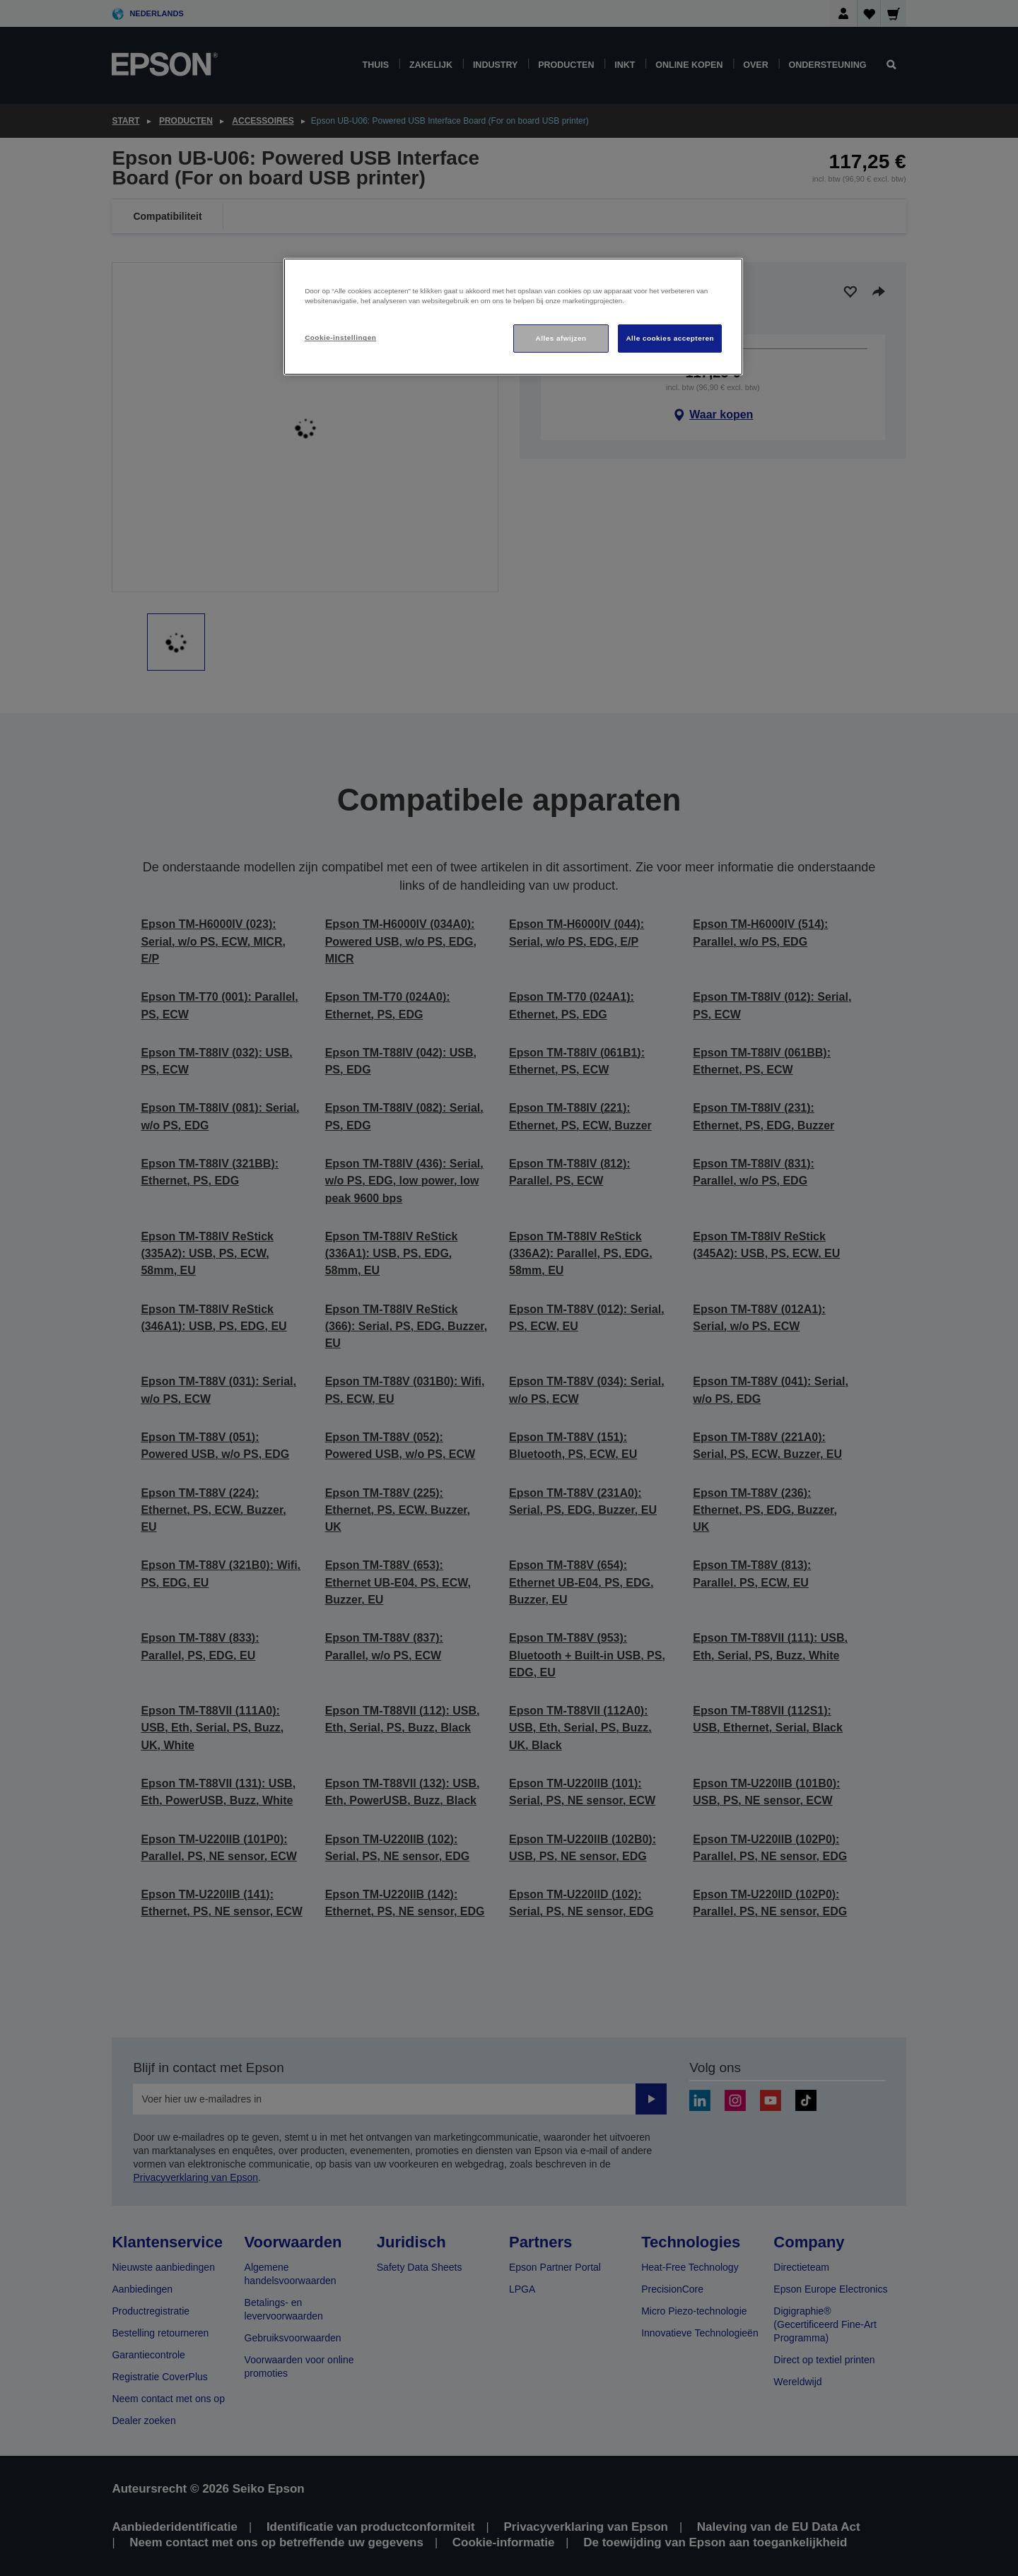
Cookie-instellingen (340, 337)
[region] (513, 317)
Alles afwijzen (561, 338)
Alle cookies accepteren (670, 338)
